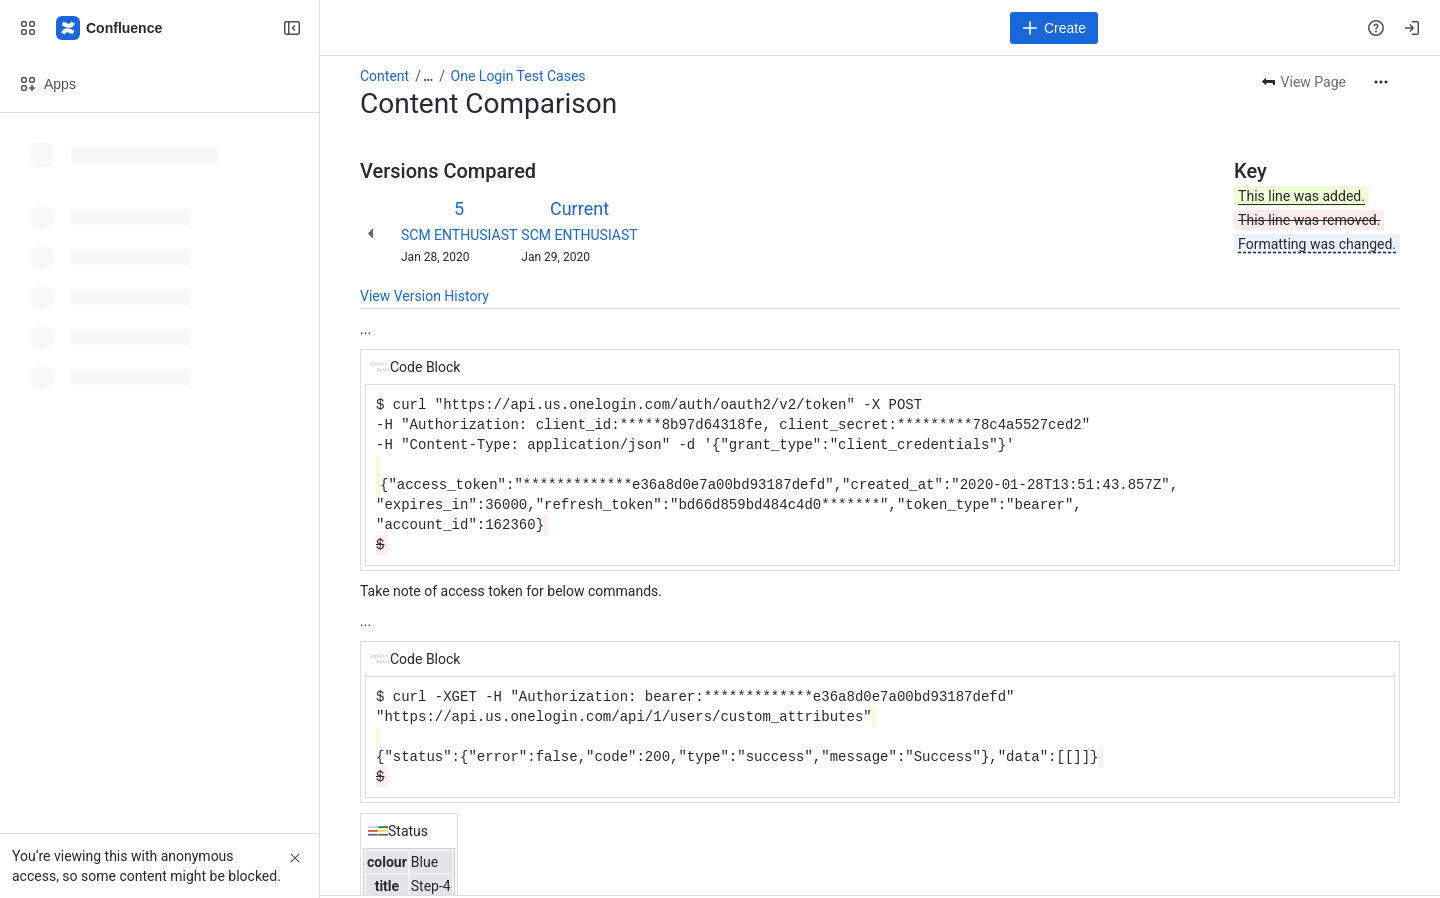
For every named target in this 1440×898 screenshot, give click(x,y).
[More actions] (1381, 82)
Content (384, 76)
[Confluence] (110, 28)
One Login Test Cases (518, 76)
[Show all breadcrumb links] (428, 76)
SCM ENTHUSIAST (459, 235)
